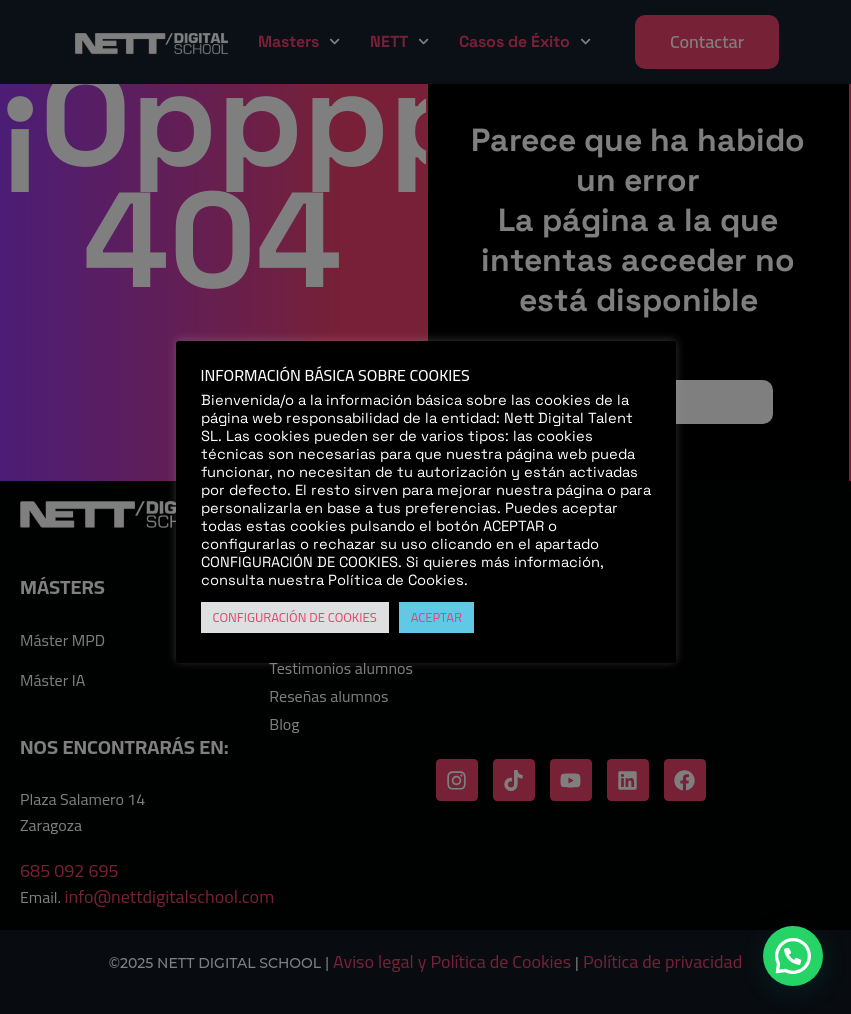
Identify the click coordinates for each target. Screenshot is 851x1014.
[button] (793, 956)
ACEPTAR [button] (436, 617)
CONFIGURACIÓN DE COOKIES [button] (295, 617)
